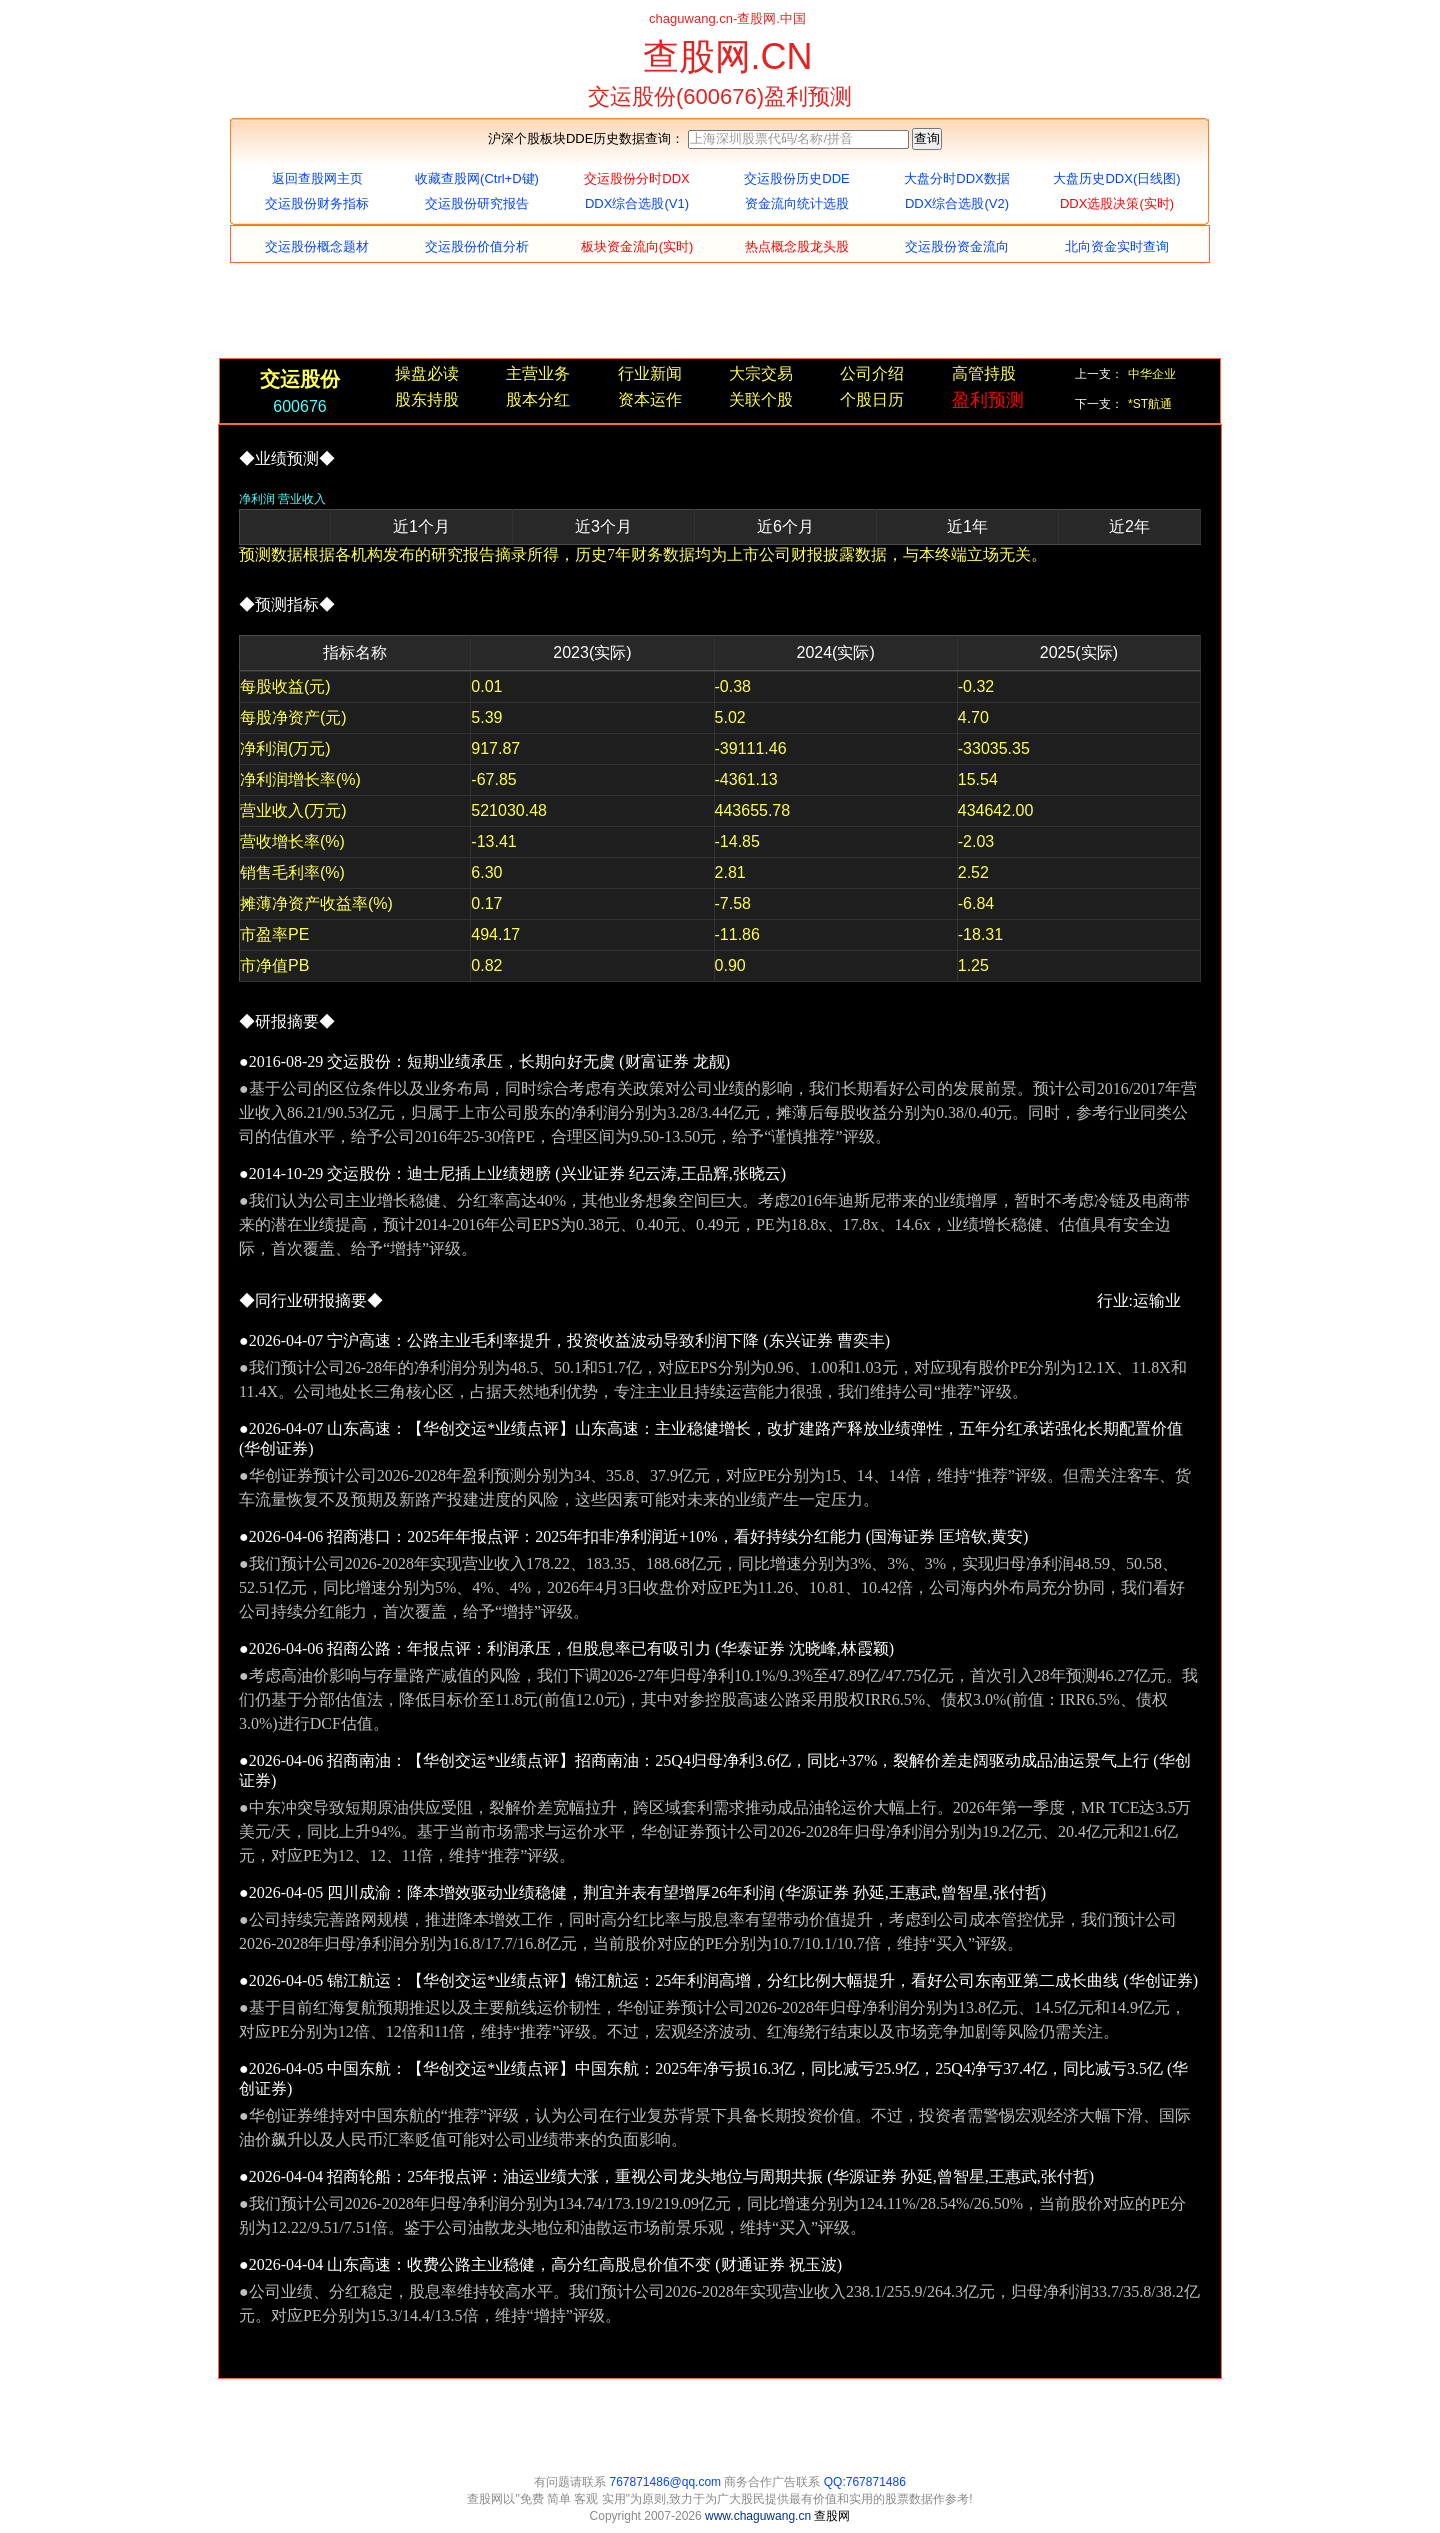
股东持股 (427, 399)
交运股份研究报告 (477, 203)
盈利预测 (988, 400)
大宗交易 (761, 373)
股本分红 (538, 399)
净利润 (257, 499)
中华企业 (1152, 374)
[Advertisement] (720, 313)
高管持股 (984, 373)
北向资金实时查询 (1117, 246)
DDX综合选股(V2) (957, 203)
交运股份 (300, 379)
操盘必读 (427, 373)
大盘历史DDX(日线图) (1116, 178)
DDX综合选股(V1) (637, 203)
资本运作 (650, 399)
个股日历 (872, 399)
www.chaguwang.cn (759, 2516)
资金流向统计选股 (797, 203)
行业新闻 (650, 373)
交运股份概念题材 (317, 246)
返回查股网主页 (317, 178)
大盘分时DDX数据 (956, 178)
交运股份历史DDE (796, 178)
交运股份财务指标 (317, 203)
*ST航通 (1150, 404)
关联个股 (761, 399)
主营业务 (538, 373)
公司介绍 (872, 373)
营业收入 (302, 499)
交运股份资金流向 (957, 246)
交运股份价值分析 (477, 246)
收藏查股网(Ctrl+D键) (477, 178)
